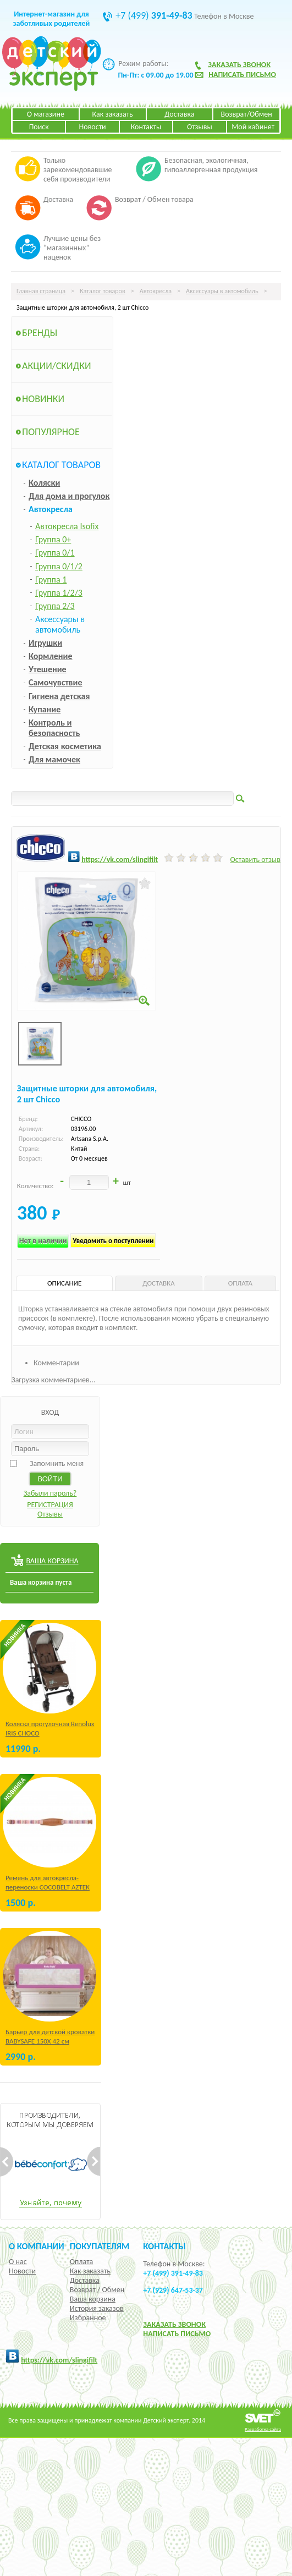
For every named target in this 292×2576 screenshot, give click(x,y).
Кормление (51, 656)
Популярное (51, 432)
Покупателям (100, 2245)
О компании (36, 2245)
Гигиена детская (59, 696)
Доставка (179, 114)
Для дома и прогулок (69, 496)
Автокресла (156, 291)
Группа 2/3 (55, 606)
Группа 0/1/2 (58, 566)
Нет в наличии (43, 1240)
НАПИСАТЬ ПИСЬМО (177, 2333)
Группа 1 (51, 579)
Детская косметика (65, 746)
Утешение (48, 669)
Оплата (81, 2261)
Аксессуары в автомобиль (222, 291)
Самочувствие (55, 682)
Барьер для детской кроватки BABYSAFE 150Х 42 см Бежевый (50, 2041)
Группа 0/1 (55, 552)
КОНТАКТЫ (164, 2245)
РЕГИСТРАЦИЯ (50, 1504)
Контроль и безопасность (54, 727)
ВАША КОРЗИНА (52, 1561)
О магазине (45, 114)
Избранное (88, 2317)
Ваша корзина (92, 2299)
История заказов (97, 2308)
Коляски (44, 482)
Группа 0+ (53, 539)
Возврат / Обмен (97, 2289)
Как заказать (112, 114)
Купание (44, 709)
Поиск (39, 126)
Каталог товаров (102, 291)
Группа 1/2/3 (58, 592)
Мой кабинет (253, 126)
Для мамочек (54, 759)
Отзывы (199, 126)
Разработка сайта (263, 2429)
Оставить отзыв (255, 859)
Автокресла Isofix (67, 526)
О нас (18, 2261)
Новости (92, 126)
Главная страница (40, 291)
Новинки (43, 399)
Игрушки (45, 643)
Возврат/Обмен (246, 114)
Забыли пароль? (50, 1493)
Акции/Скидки (56, 366)
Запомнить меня (57, 1463)
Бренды (39, 333)
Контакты (146, 126)
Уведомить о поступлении (113, 1241)
